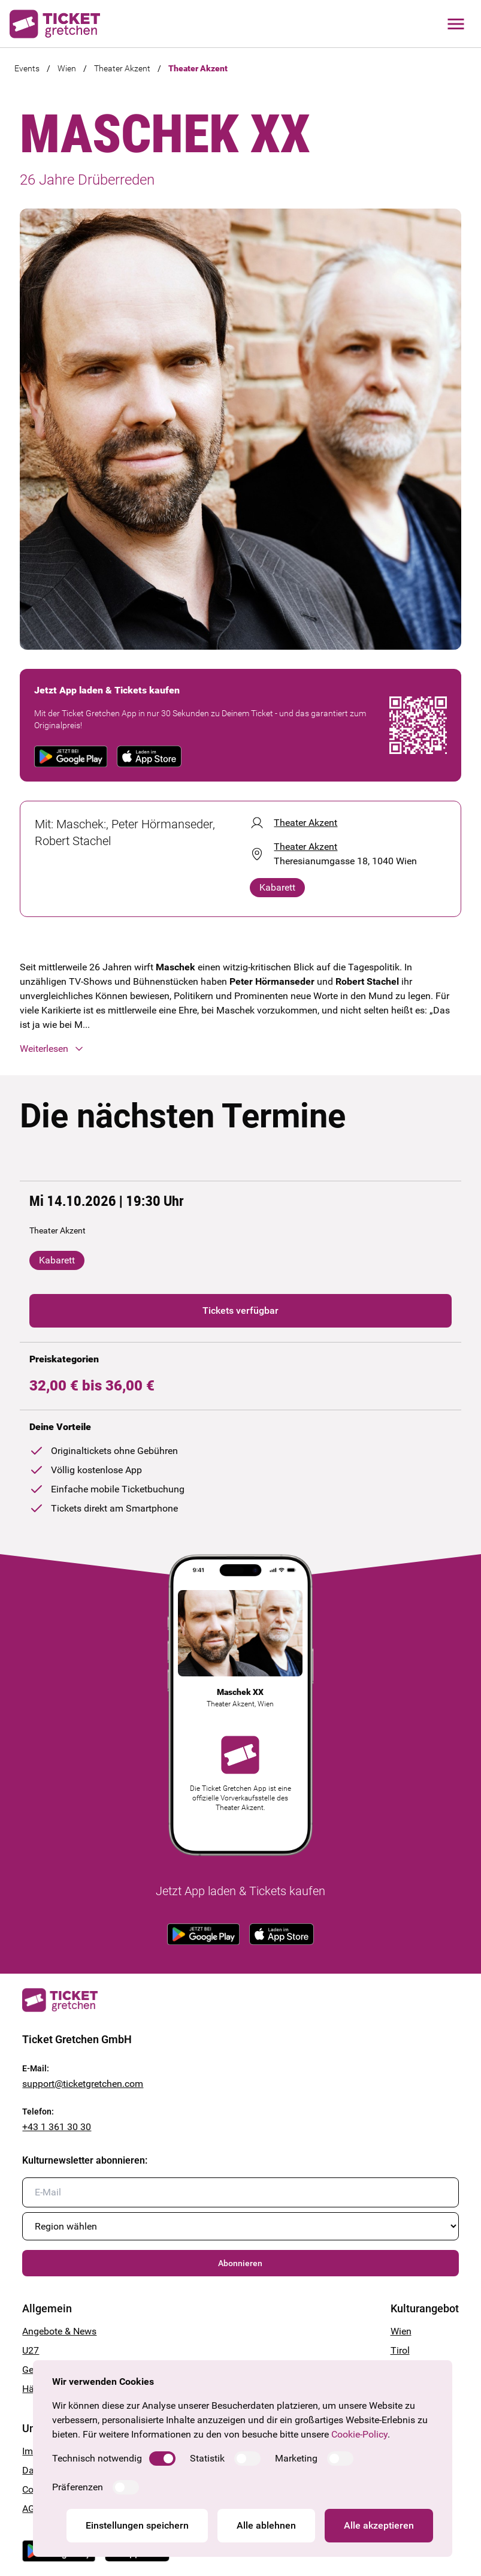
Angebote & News (59, 2331)
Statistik (207, 2458)
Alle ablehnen (266, 2525)
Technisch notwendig (97, 2458)
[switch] (162, 2458)
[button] (240, 1049)
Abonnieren (240, 2263)
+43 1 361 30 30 (56, 2126)
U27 (30, 2350)
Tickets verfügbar (240, 1310)
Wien (67, 68)
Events (27, 68)
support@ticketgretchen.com (82, 2083)
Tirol (400, 2350)
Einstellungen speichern (137, 2525)
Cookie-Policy (359, 2434)
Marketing (296, 2458)
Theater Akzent (122, 68)
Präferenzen (77, 2487)
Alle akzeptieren (379, 2525)
